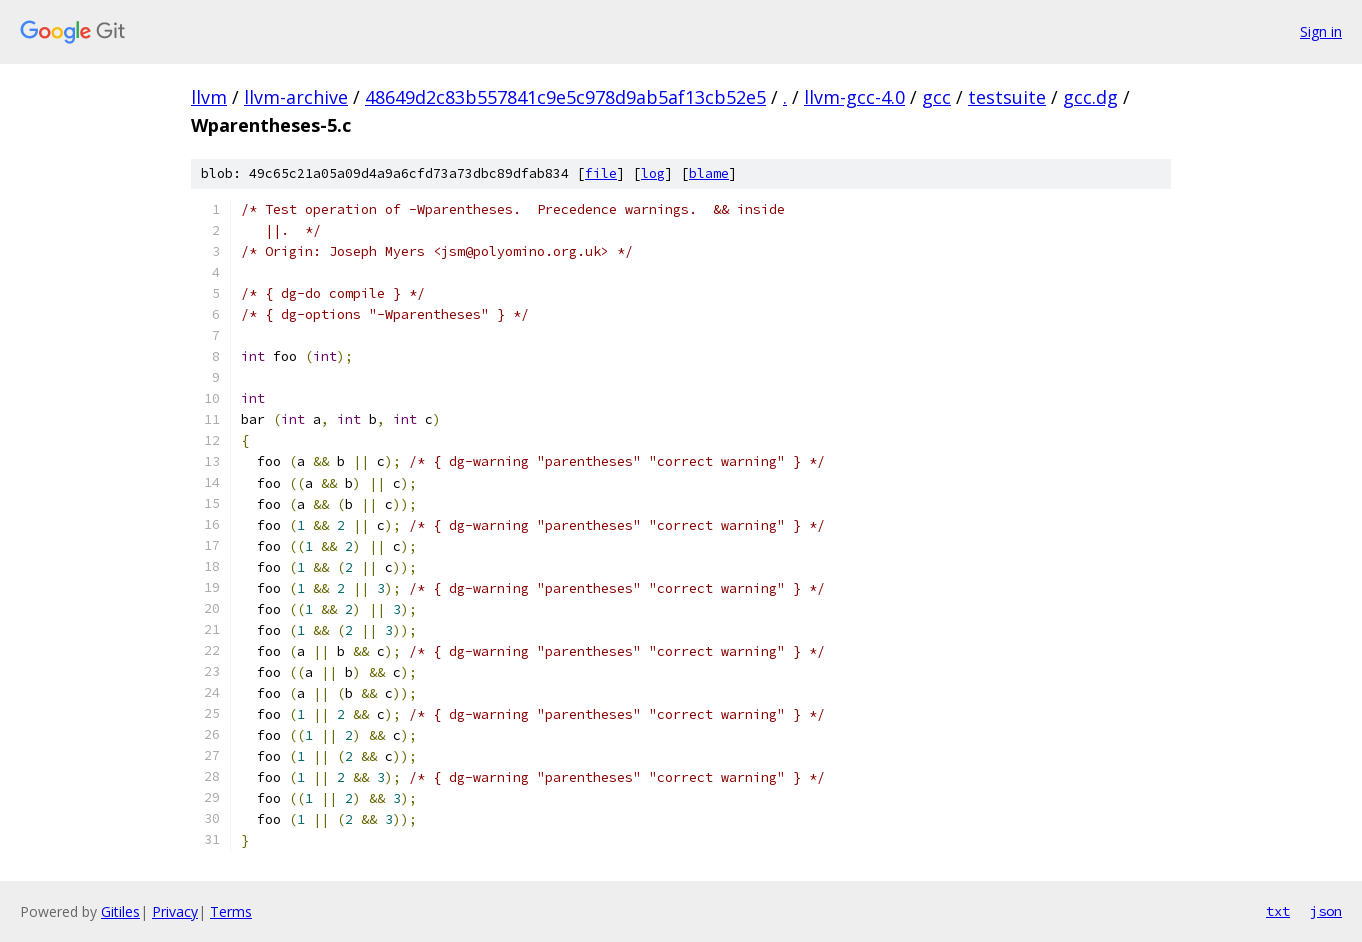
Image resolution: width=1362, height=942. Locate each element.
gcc (936, 97)
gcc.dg (1090, 97)
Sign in (1321, 31)
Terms (231, 911)
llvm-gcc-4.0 (854, 97)
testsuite (1007, 97)
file (601, 173)
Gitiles (120, 911)
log (653, 173)
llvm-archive (296, 97)
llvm (209, 97)
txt (1278, 911)
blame (709, 173)
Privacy (175, 911)
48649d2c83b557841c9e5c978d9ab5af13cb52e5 (565, 97)
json (1326, 911)
